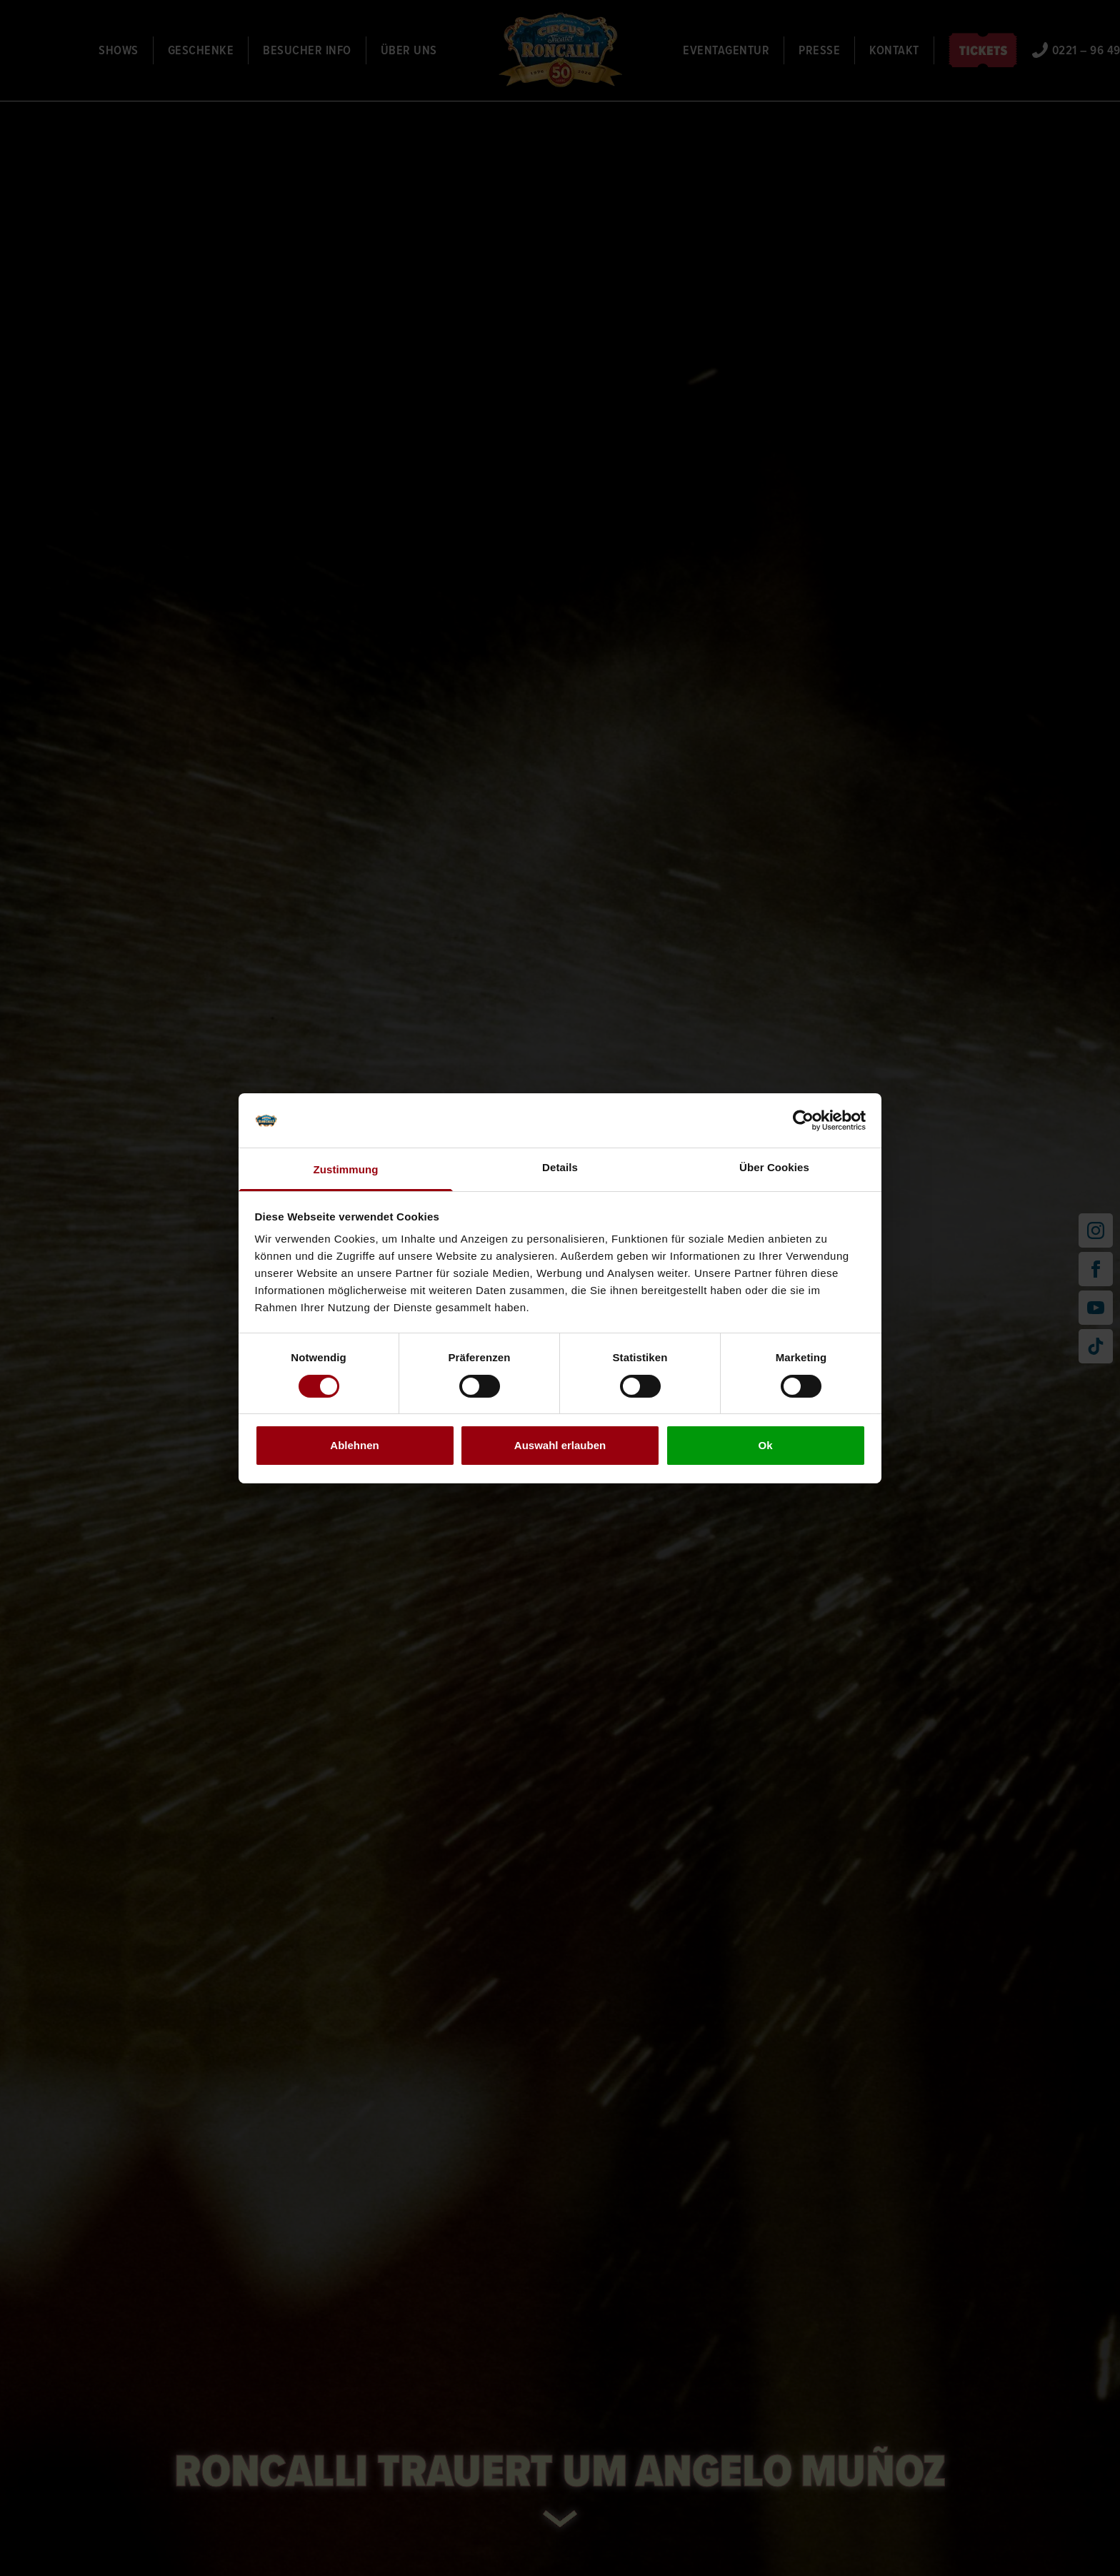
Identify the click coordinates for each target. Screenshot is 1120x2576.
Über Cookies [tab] (774, 1167)
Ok (765, 1445)
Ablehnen (354, 1445)
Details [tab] (560, 1167)
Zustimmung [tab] (346, 1169)
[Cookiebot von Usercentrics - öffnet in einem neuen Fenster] (803, 1120)
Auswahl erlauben (560, 1445)
